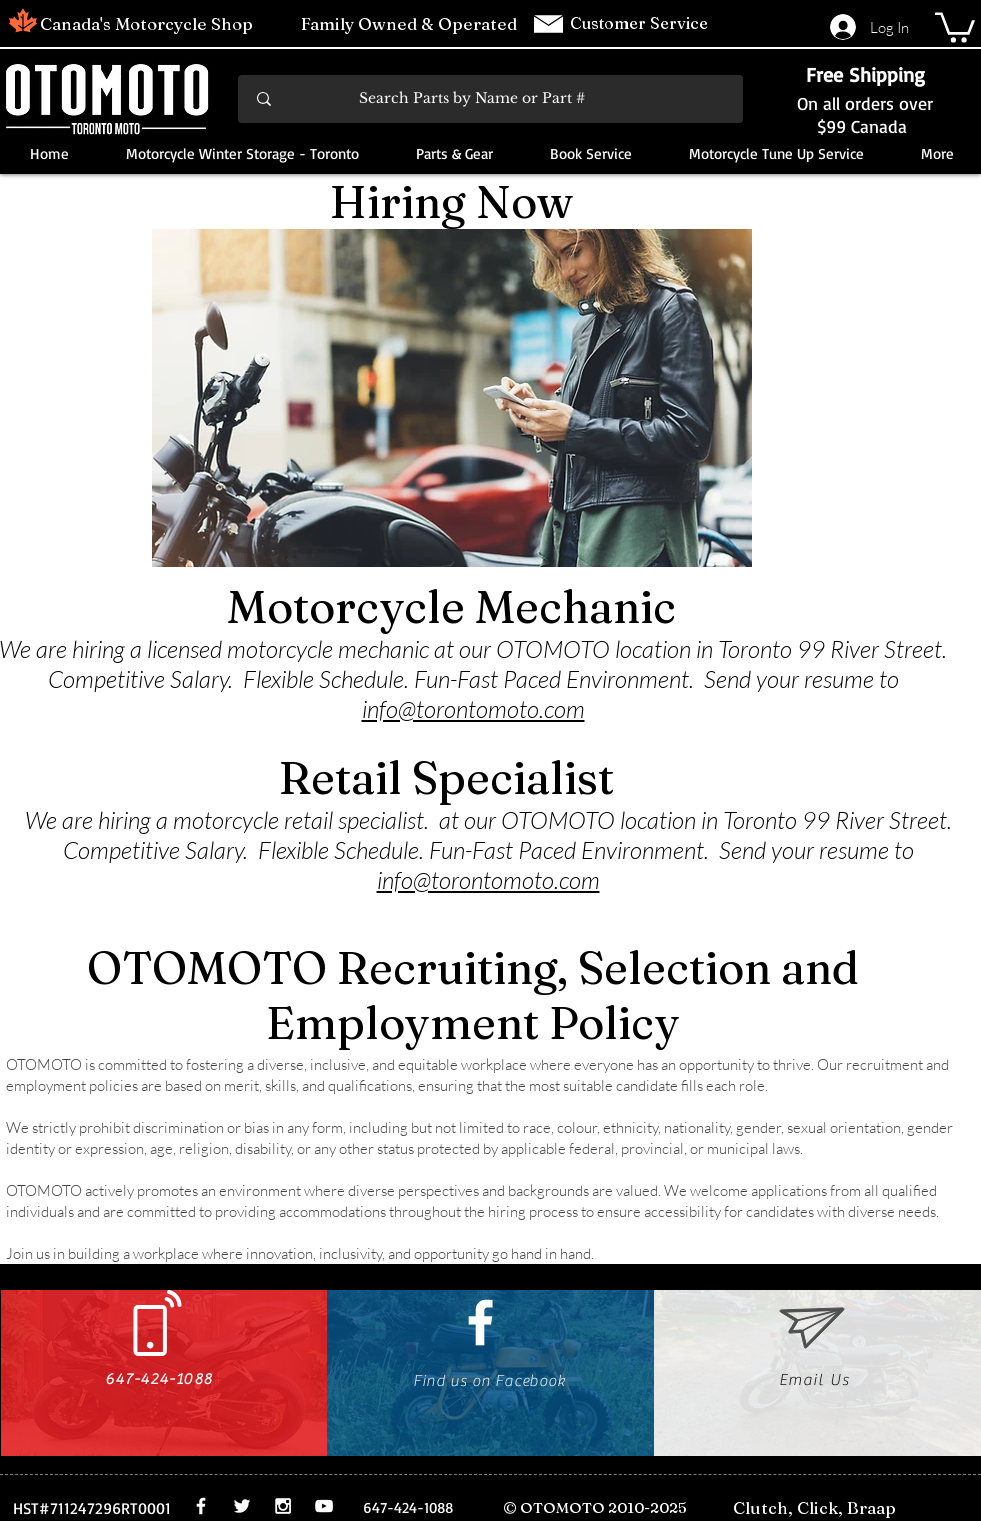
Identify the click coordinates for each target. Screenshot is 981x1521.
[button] (955, 26)
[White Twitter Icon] (242, 1506)
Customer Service (641, 23)
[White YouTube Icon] (324, 1506)
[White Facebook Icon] (480, 1322)
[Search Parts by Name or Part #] (492, 99)
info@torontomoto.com (473, 709)
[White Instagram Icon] (283, 1506)
